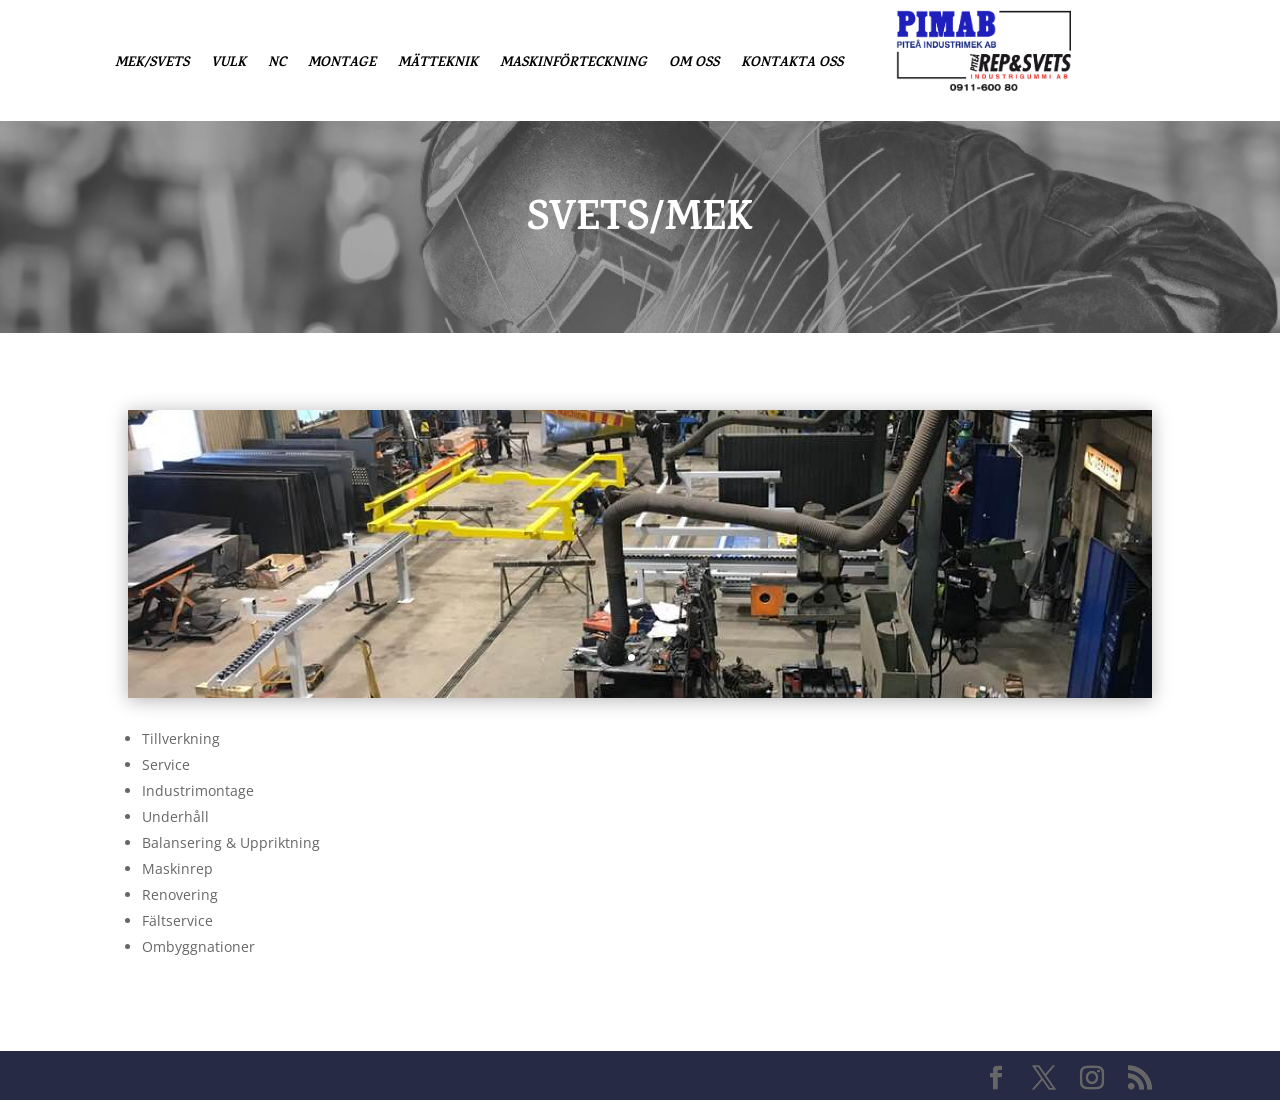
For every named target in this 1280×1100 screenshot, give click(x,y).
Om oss (694, 66)
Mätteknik (438, 66)
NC (277, 66)
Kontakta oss (792, 66)
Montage (342, 66)
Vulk (228, 66)
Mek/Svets (152, 66)
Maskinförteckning (573, 66)
